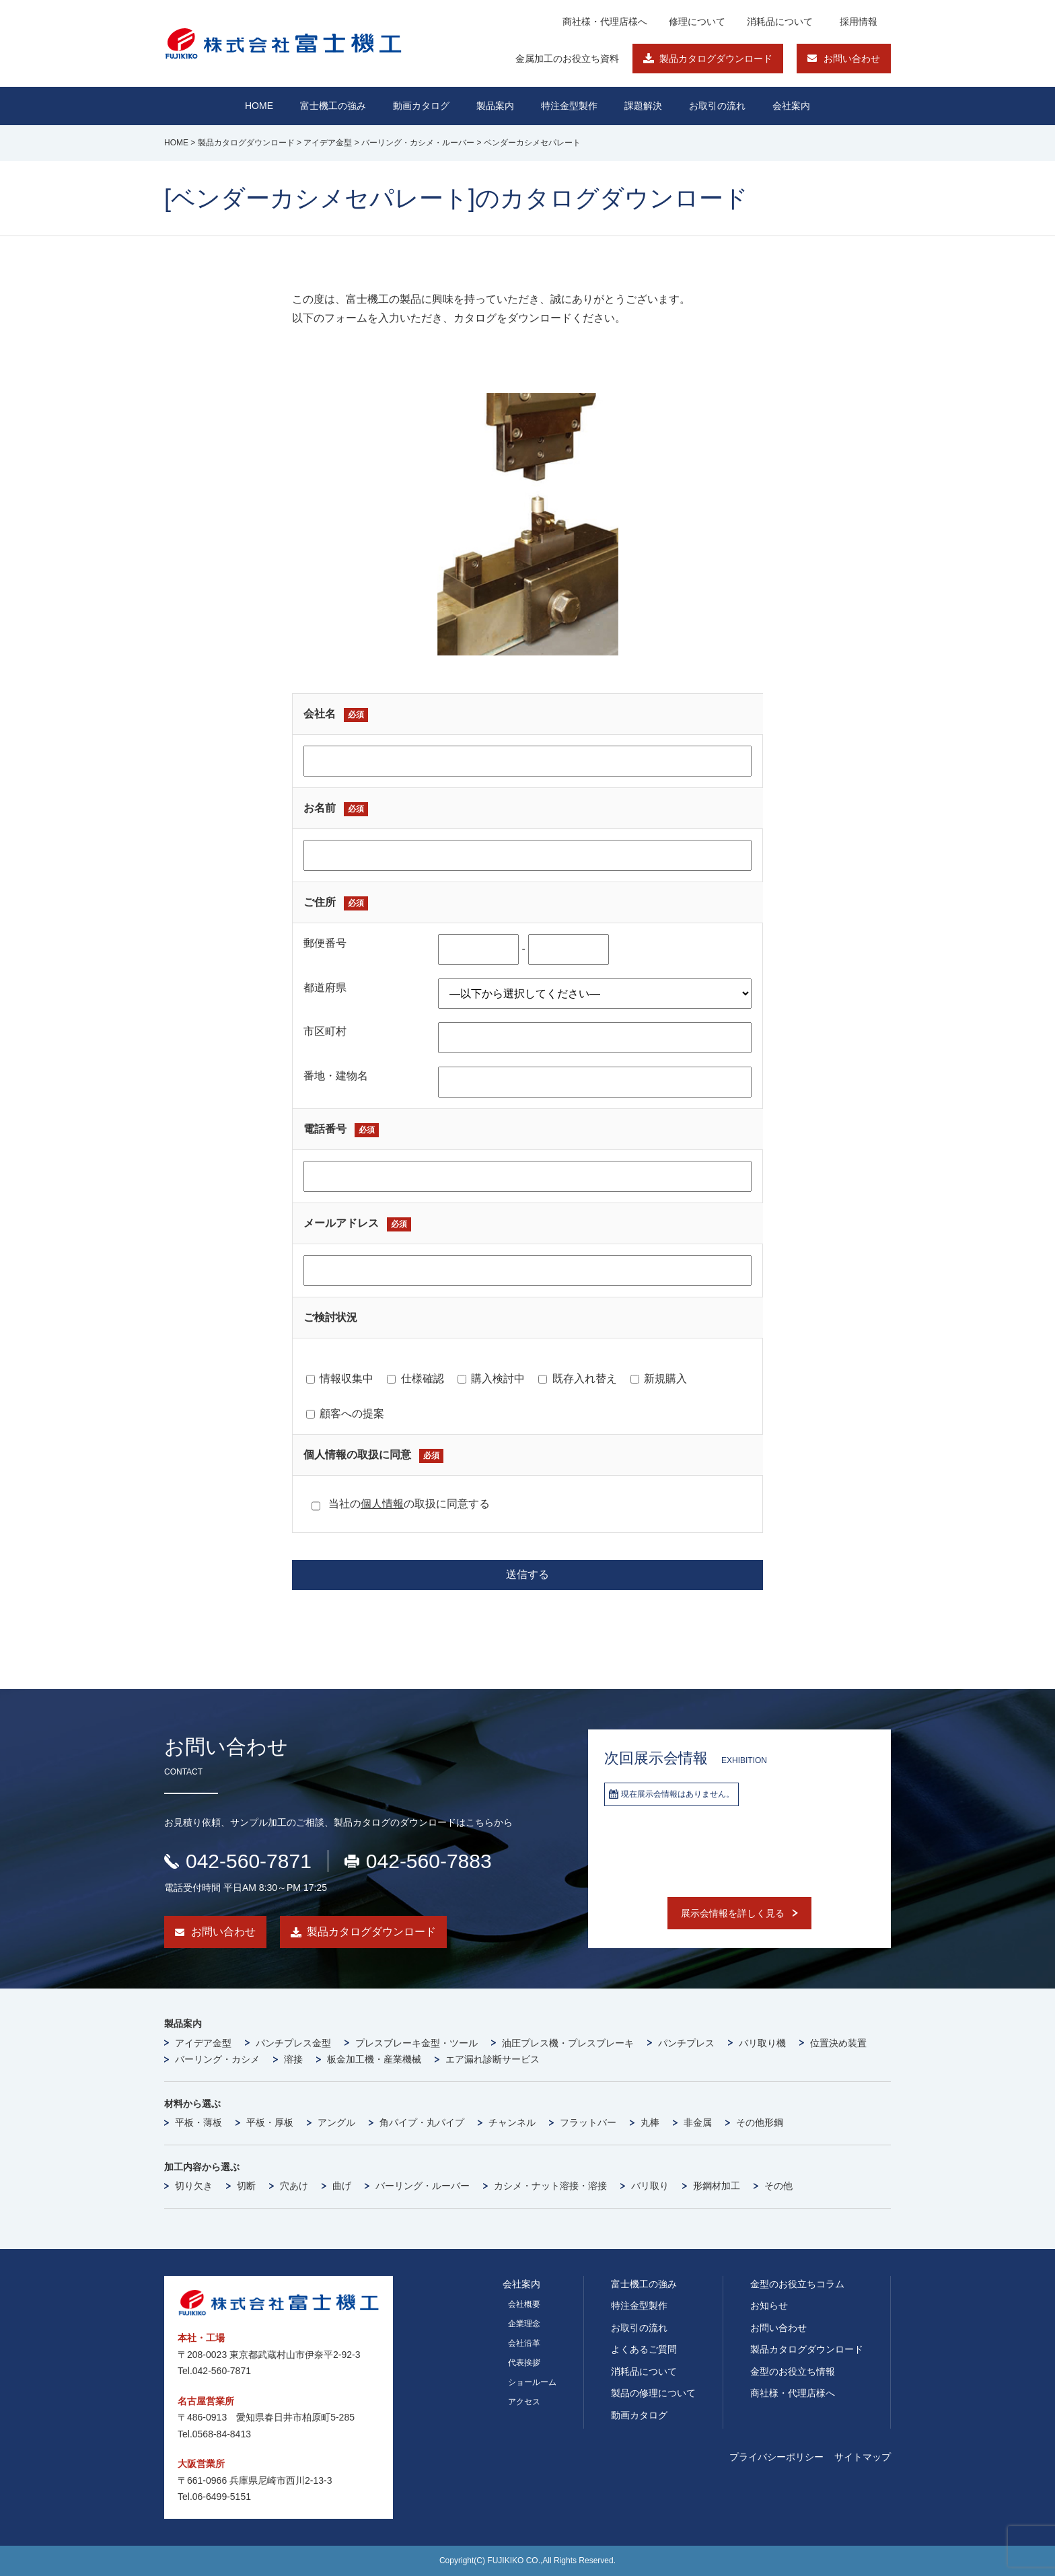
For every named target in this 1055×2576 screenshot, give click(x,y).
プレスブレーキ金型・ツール (416, 2043)
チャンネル (512, 2122)
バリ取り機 (762, 2043)
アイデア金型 (203, 2043)
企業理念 (524, 2323)
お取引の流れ (639, 2327)
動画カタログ (421, 105)
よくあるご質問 (644, 2349)
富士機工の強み (644, 2284)
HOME (259, 105)
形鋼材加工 (716, 2185)
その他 (778, 2185)
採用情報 (858, 21)
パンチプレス (686, 2043)
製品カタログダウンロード (715, 58)
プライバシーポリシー (776, 2457)
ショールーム (532, 2382)
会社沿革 (524, 2343)
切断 (246, 2185)
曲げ (341, 2185)
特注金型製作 (639, 2305)
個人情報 (382, 1503)
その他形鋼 (759, 2122)
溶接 (293, 2059)
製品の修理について (653, 2393)
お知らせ (769, 2305)
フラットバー (588, 2122)
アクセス (524, 2401)
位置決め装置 (838, 2043)
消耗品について (780, 21)
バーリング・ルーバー (422, 2185)
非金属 (698, 2122)
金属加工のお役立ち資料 (567, 58)
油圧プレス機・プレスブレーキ (568, 2043)
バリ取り (650, 2185)
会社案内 (791, 105)
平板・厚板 (269, 2122)
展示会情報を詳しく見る (733, 1913)
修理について (697, 21)
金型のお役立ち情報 (792, 2371)
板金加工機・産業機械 (374, 2059)
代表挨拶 (524, 2362)
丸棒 (650, 2122)
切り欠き (194, 2185)
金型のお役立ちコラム (797, 2284)
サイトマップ (862, 2457)
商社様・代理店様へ (604, 21)
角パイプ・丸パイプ (421, 2122)
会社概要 (524, 2304)
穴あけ (294, 2185)
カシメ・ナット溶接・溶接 (550, 2185)
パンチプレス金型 (293, 2043)
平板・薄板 (198, 2122)
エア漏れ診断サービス (492, 2059)
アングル (336, 2122)
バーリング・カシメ (217, 2059)
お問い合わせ (852, 58)
